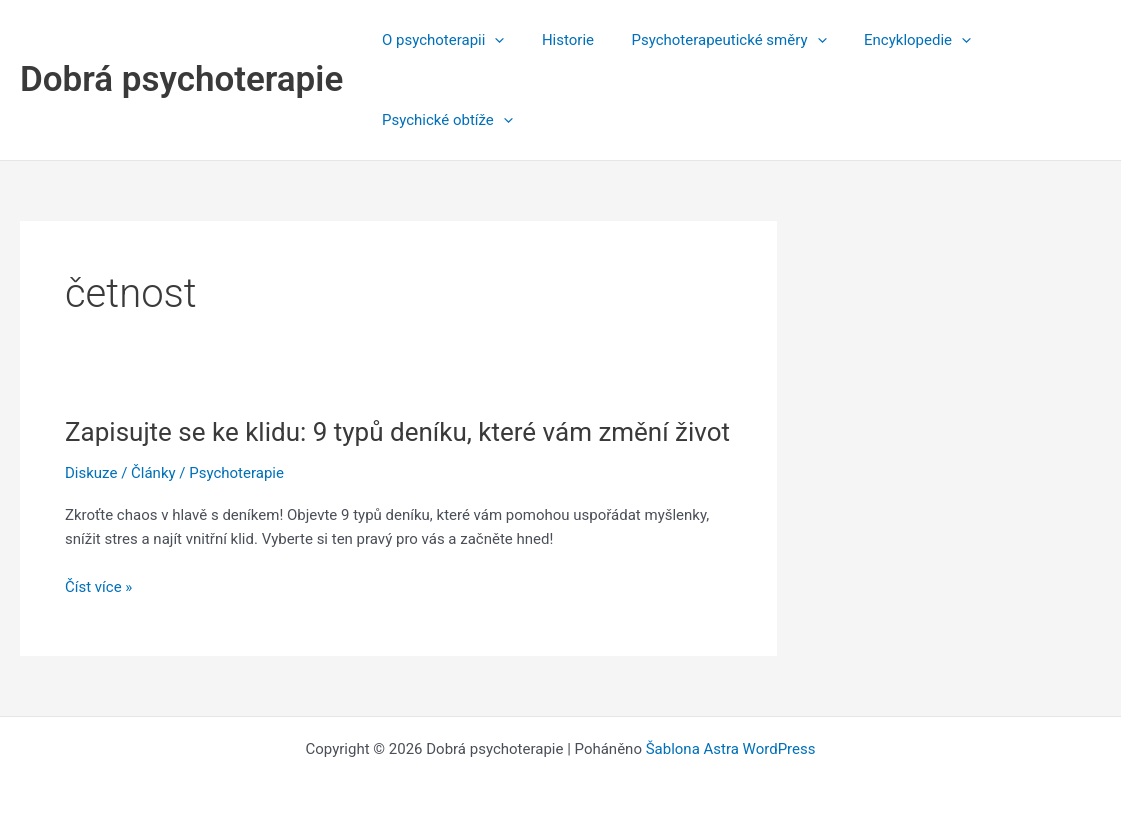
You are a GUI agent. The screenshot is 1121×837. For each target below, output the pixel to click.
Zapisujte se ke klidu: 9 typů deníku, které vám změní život (397, 432)
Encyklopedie (891, 40)
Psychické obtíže (443, 120)
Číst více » (98, 587)
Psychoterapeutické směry (710, 40)
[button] (491, 40)
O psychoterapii (439, 40)
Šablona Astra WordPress (731, 749)
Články (153, 473)
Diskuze (91, 473)
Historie (557, 40)
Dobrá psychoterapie (181, 79)
